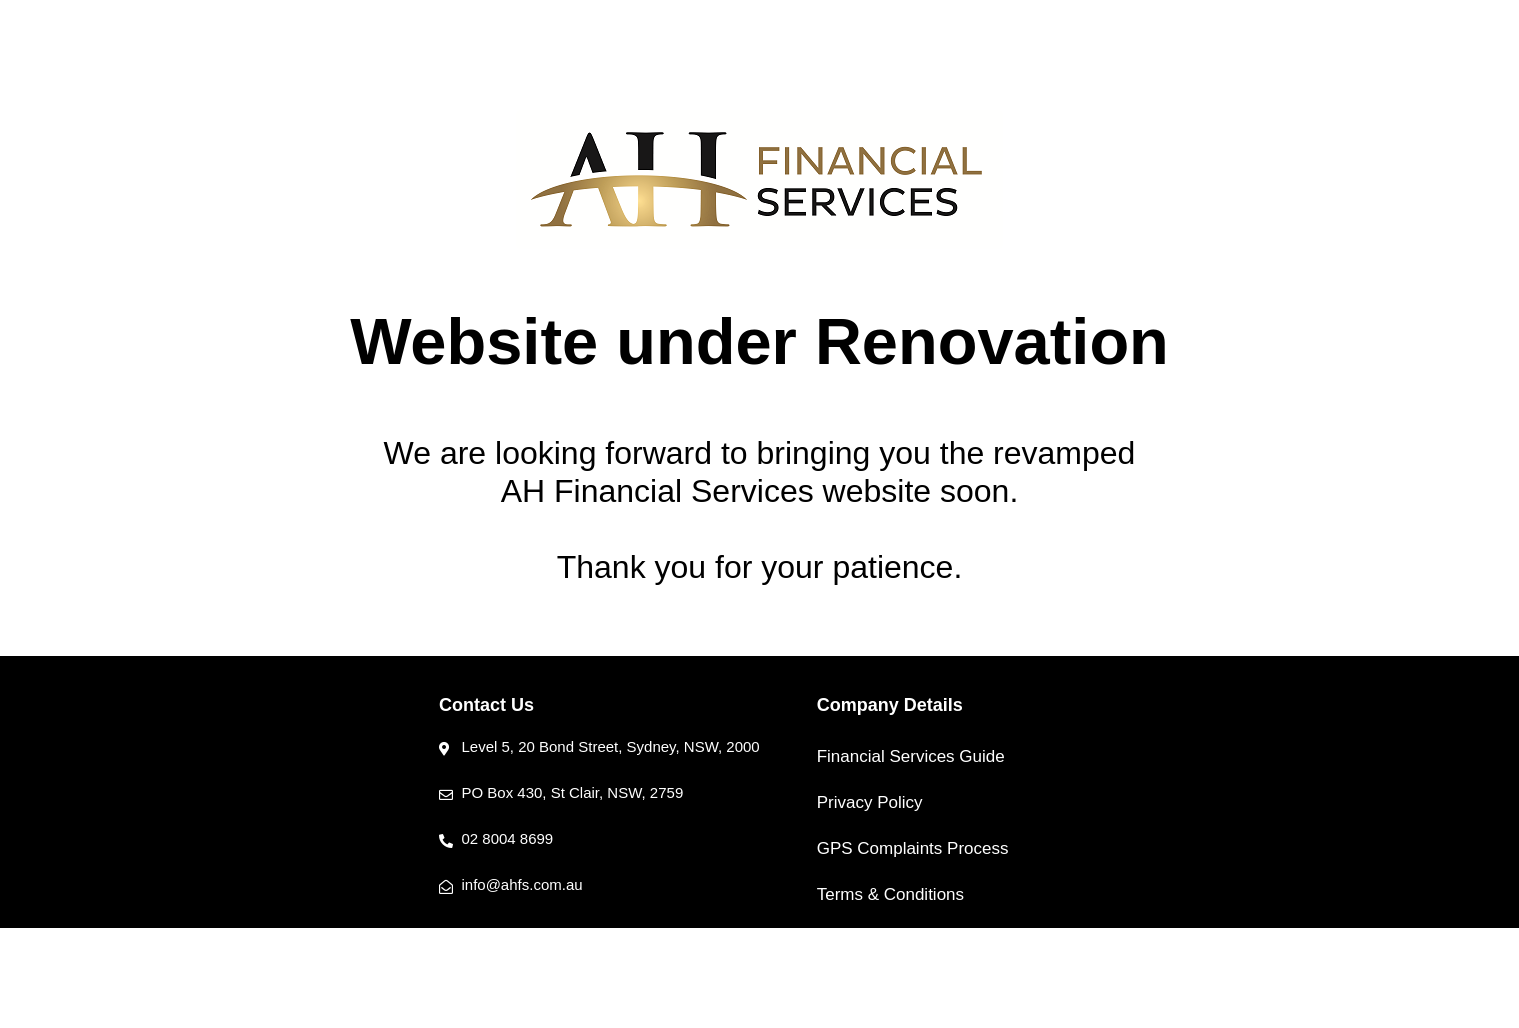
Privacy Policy (870, 802)
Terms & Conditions (890, 894)
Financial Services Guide (911, 756)
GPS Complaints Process (913, 848)
